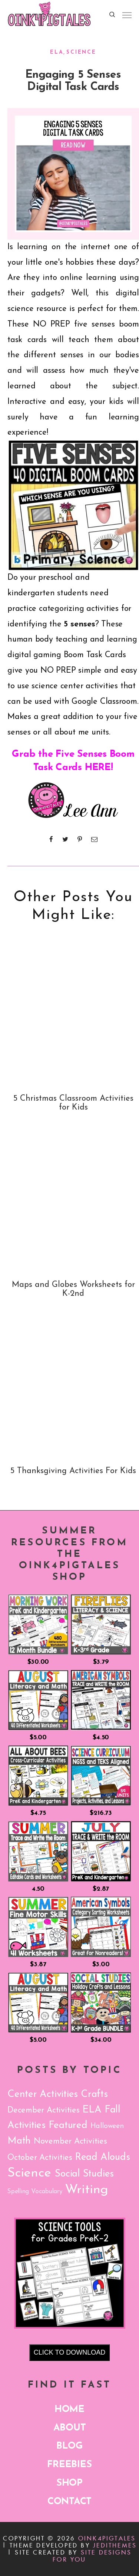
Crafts (94, 2095)
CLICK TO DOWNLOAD (69, 2352)
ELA (56, 52)
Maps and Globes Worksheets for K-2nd (73, 1289)
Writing (86, 2190)
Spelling (18, 2191)
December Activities (43, 2110)
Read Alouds (102, 2157)
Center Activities (42, 2095)
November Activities (70, 2141)
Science (81, 52)
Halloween (107, 2126)
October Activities (39, 2158)
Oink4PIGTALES (107, 2538)
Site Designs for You (92, 2556)
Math (19, 2141)
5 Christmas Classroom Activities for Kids (73, 1103)
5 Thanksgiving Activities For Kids (73, 1471)
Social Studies (84, 2174)
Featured (68, 2126)
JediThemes (115, 2545)
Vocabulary (47, 2191)
